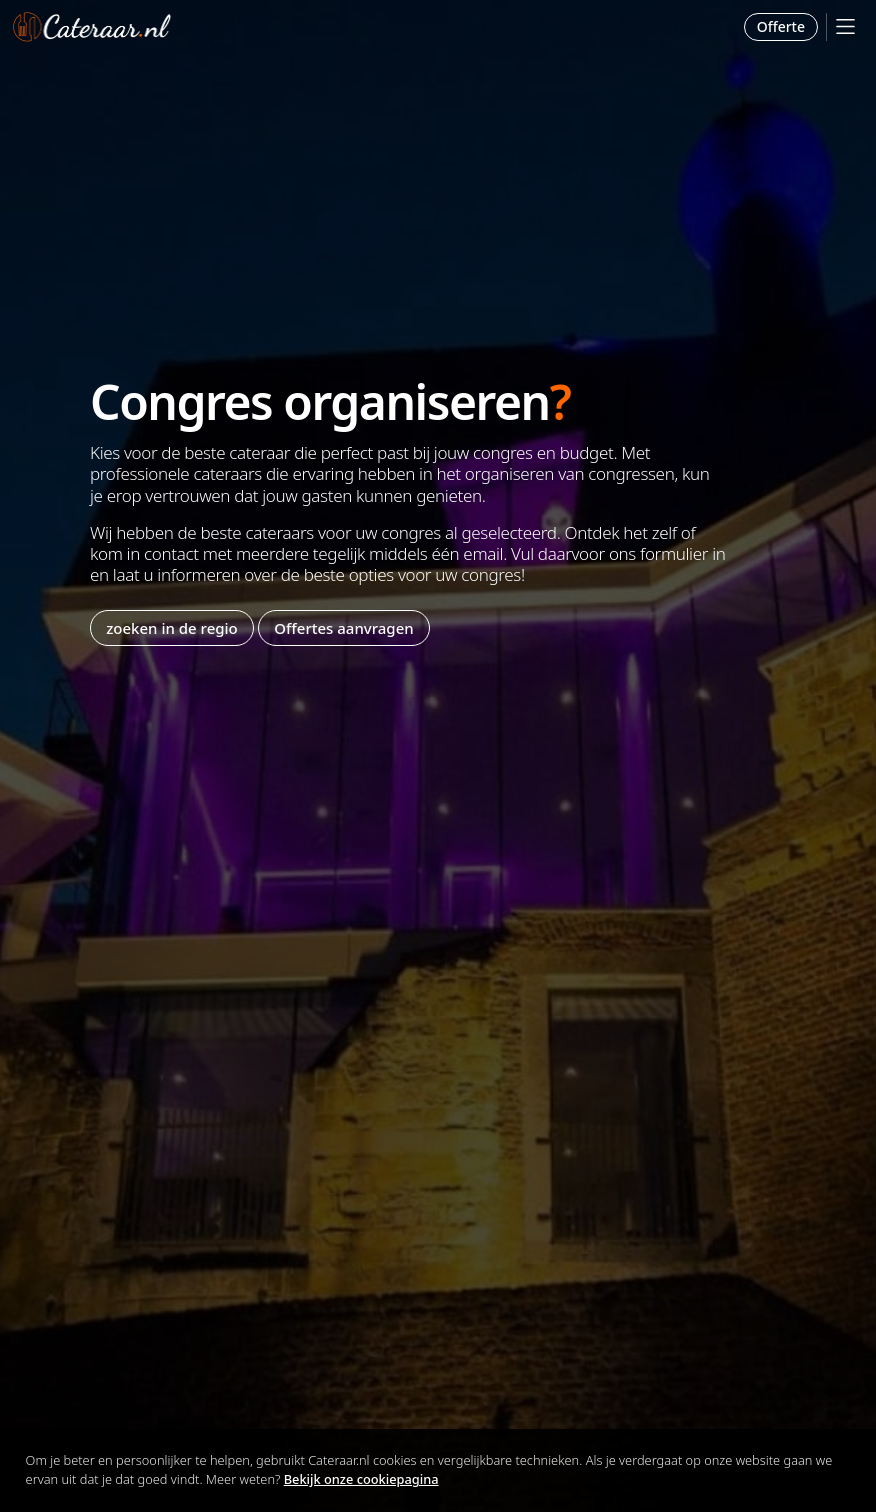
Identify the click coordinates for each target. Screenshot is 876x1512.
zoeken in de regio (172, 628)
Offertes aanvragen (343, 628)
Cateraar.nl (92, 27)
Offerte (781, 26)
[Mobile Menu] (845, 26)
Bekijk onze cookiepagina (361, 1479)
